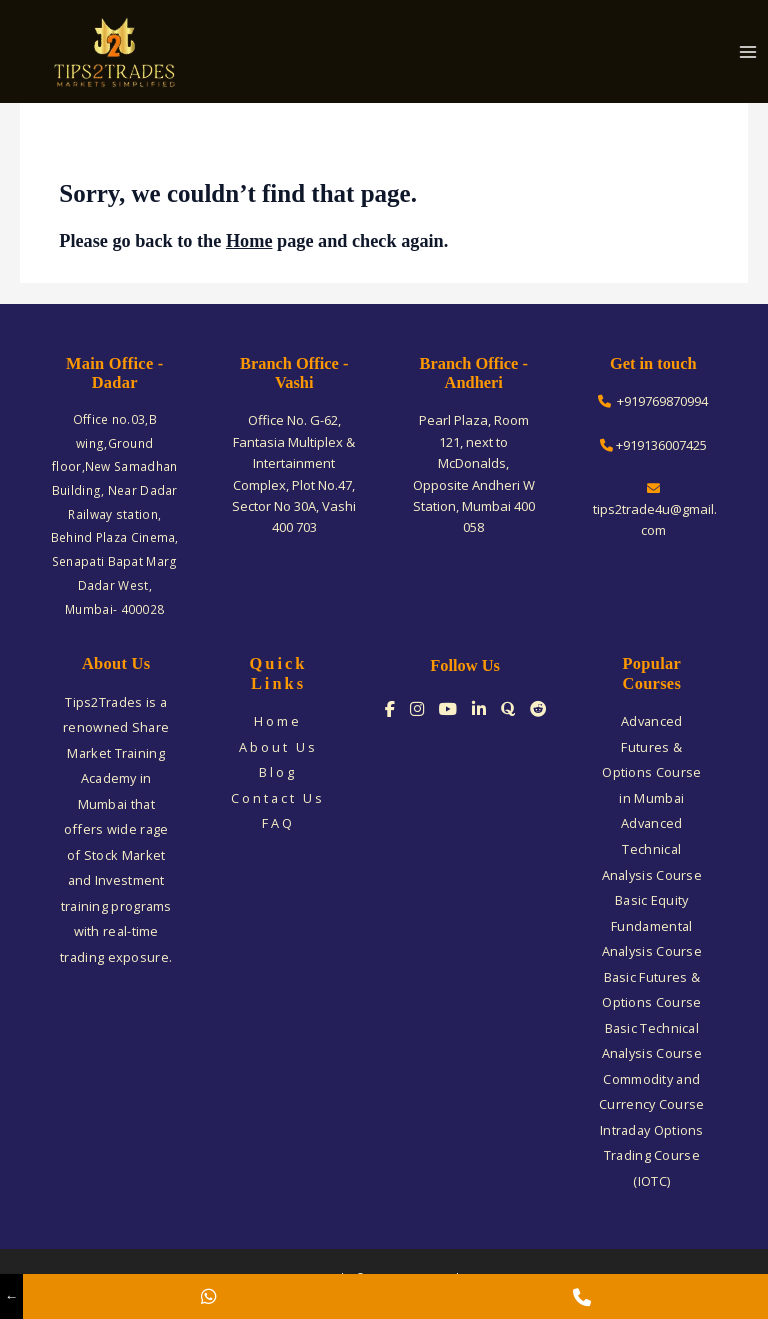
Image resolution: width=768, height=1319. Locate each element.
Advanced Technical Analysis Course (652, 848)
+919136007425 (653, 445)
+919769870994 (653, 401)
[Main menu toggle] (748, 51)
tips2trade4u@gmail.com (653, 511)
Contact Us (278, 798)
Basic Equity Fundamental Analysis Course (652, 925)
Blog (278, 772)
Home (249, 241)
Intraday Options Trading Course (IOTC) (652, 1155)
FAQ (278, 823)
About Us (278, 747)
